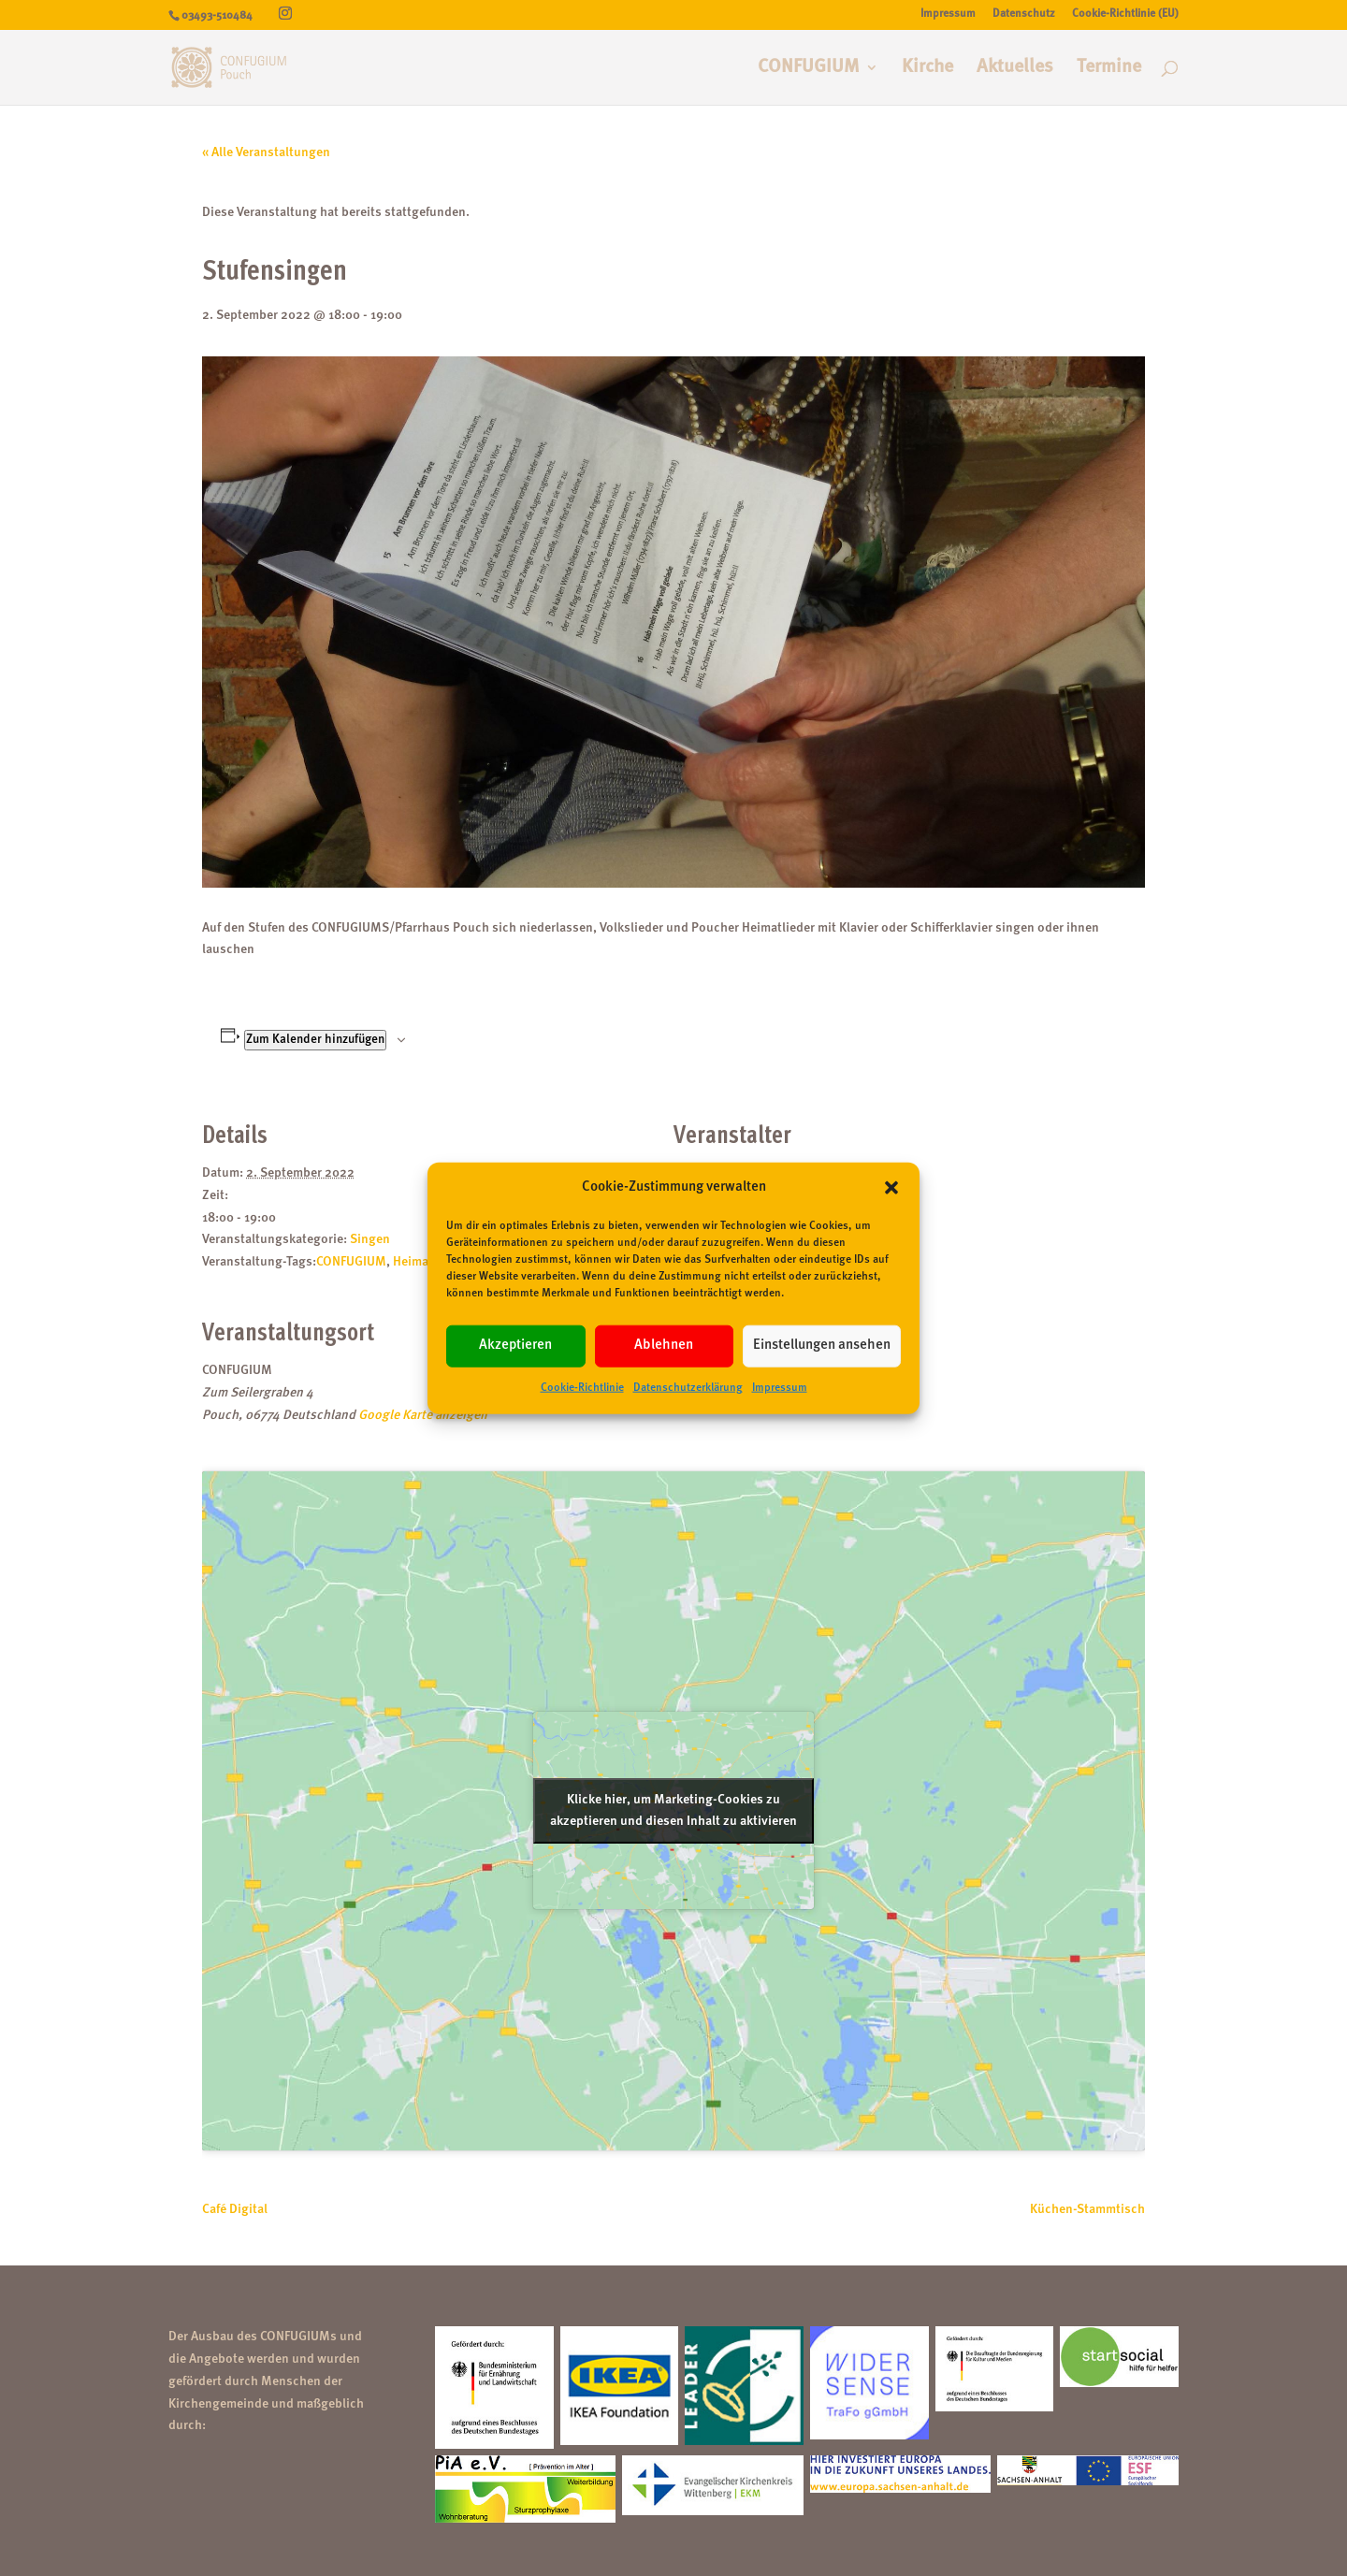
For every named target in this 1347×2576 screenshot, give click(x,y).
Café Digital (235, 2209)
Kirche (927, 69)
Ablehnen (663, 1346)
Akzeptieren (515, 1346)
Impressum (779, 1388)
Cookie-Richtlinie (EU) (1125, 14)
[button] (891, 1188)
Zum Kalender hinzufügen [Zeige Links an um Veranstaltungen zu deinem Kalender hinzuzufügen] (315, 1040)
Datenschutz (1023, 14)
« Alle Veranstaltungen (266, 152)
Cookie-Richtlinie (582, 1388)
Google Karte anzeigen (422, 1415)
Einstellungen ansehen (822, 1346)
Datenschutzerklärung (688, 1388)
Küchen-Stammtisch (1087, 2209)
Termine (1109, 69)
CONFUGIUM (809, 69)
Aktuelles (1015, 69)
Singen (370, 1239)
